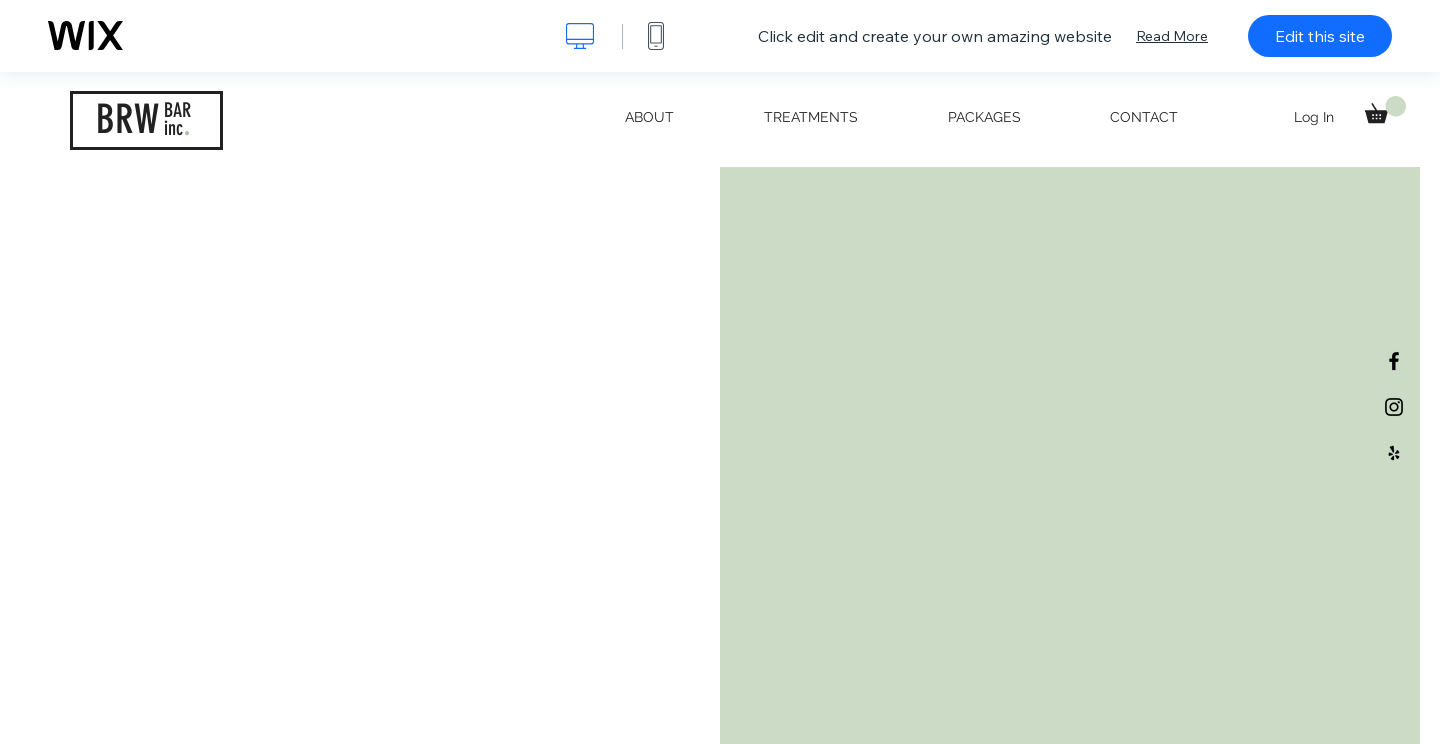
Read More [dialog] (1172, 36)
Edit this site (1320, 36)
